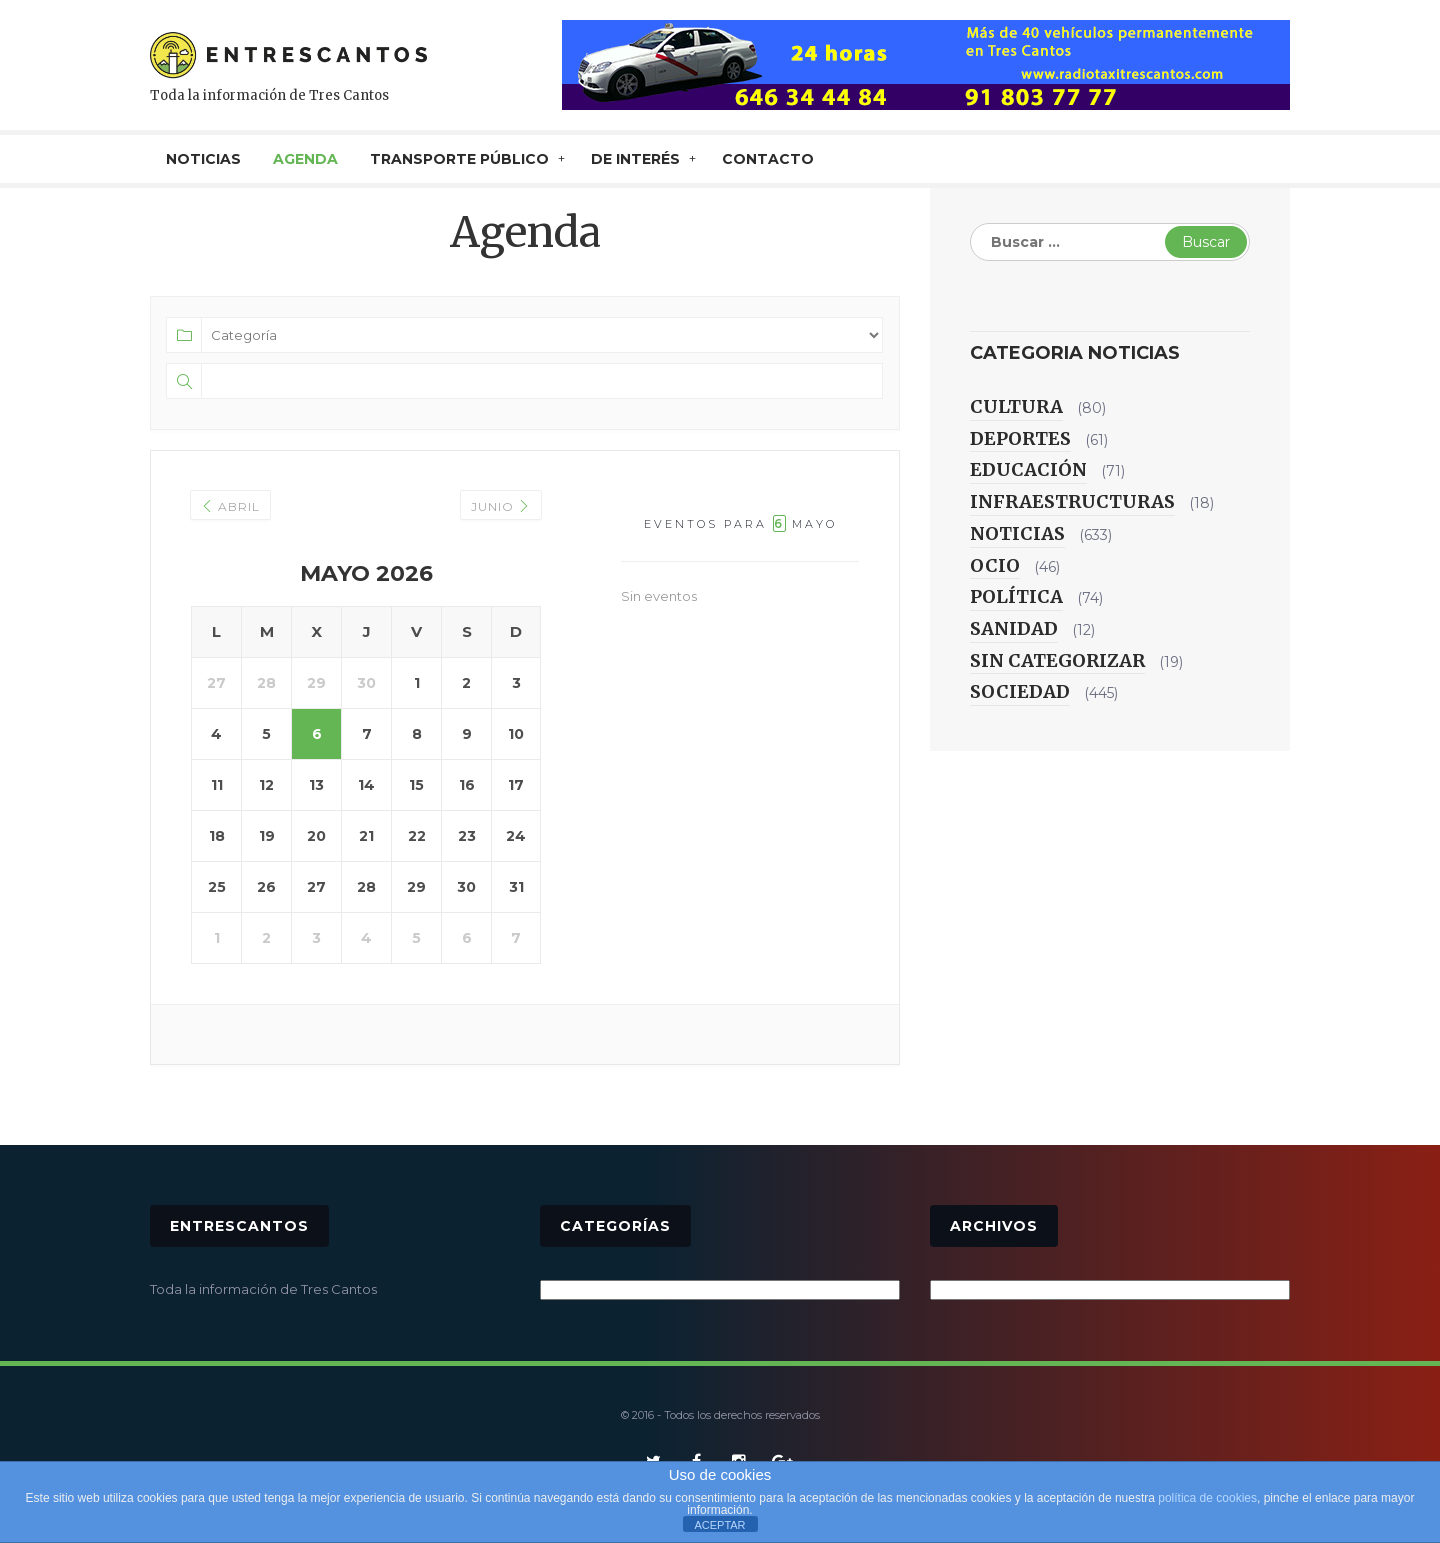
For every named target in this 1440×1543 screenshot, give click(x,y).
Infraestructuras (1072, 501)
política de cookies (1207, 1498)
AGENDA (305, 159)
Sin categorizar (1057, 660)
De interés (635, 159)
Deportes (1020, 438)
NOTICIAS (203, 159)
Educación (1028, 469)
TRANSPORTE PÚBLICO (459, 159)
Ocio (995, 565)
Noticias (1017, 533)
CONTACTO (768, 159)
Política (1016, 596)
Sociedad (1020, 691)
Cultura (1016, 406)
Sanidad (1014, 628)
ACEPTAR (719, 1525)
